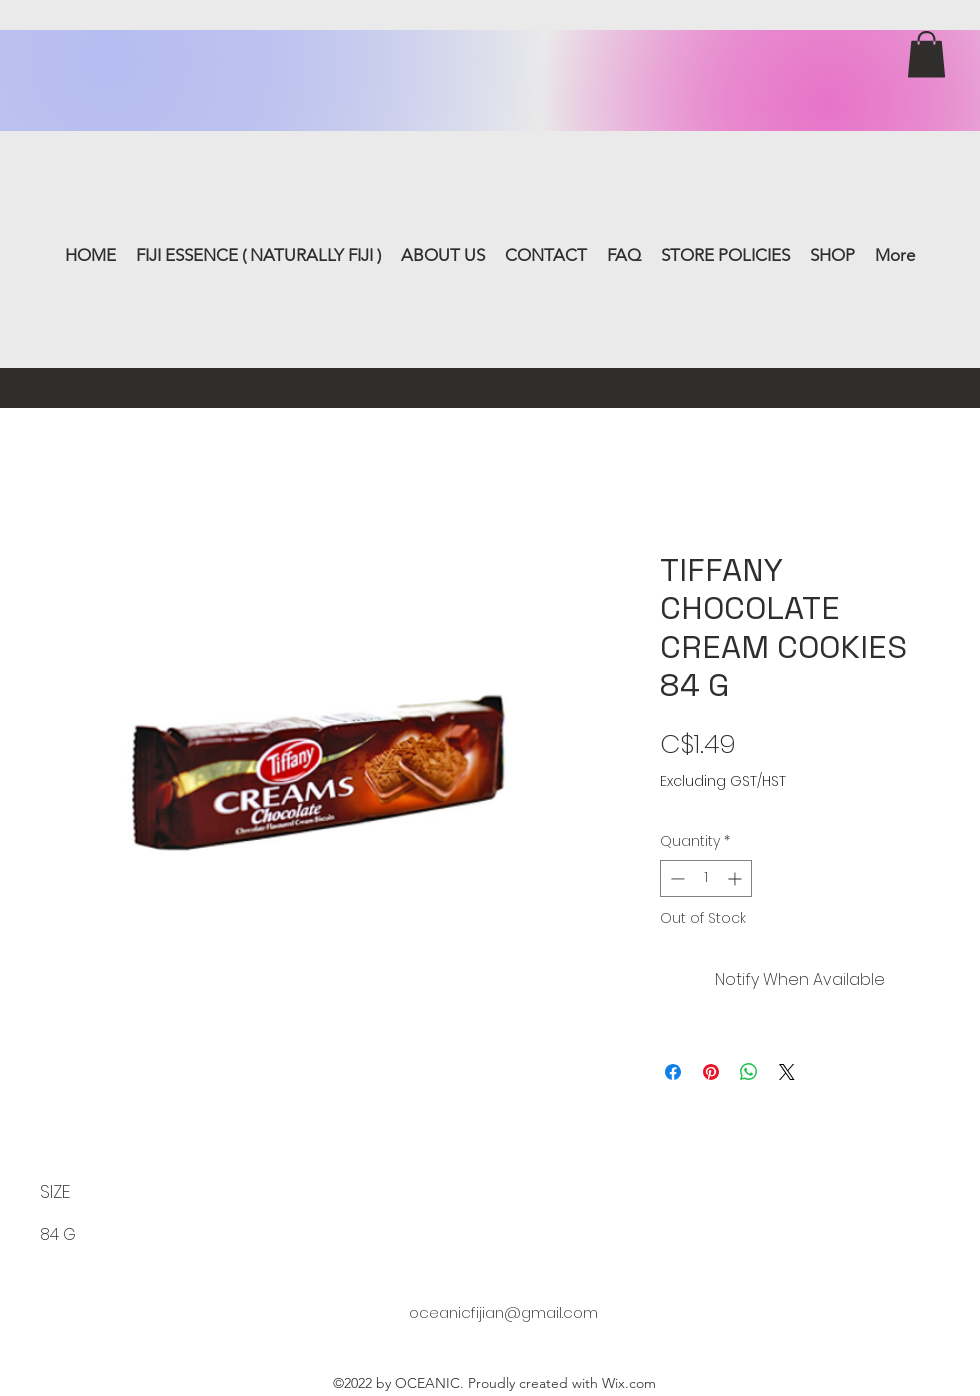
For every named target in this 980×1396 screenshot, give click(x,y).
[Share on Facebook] (673, 1072)
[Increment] (736, 878)
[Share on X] (787, 1072)
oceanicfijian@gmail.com (503, 1312)
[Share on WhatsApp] (749, 1072)
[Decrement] (675, 878)
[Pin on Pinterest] (711, 1072)
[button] (926, 54)
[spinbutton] (706, 878)
